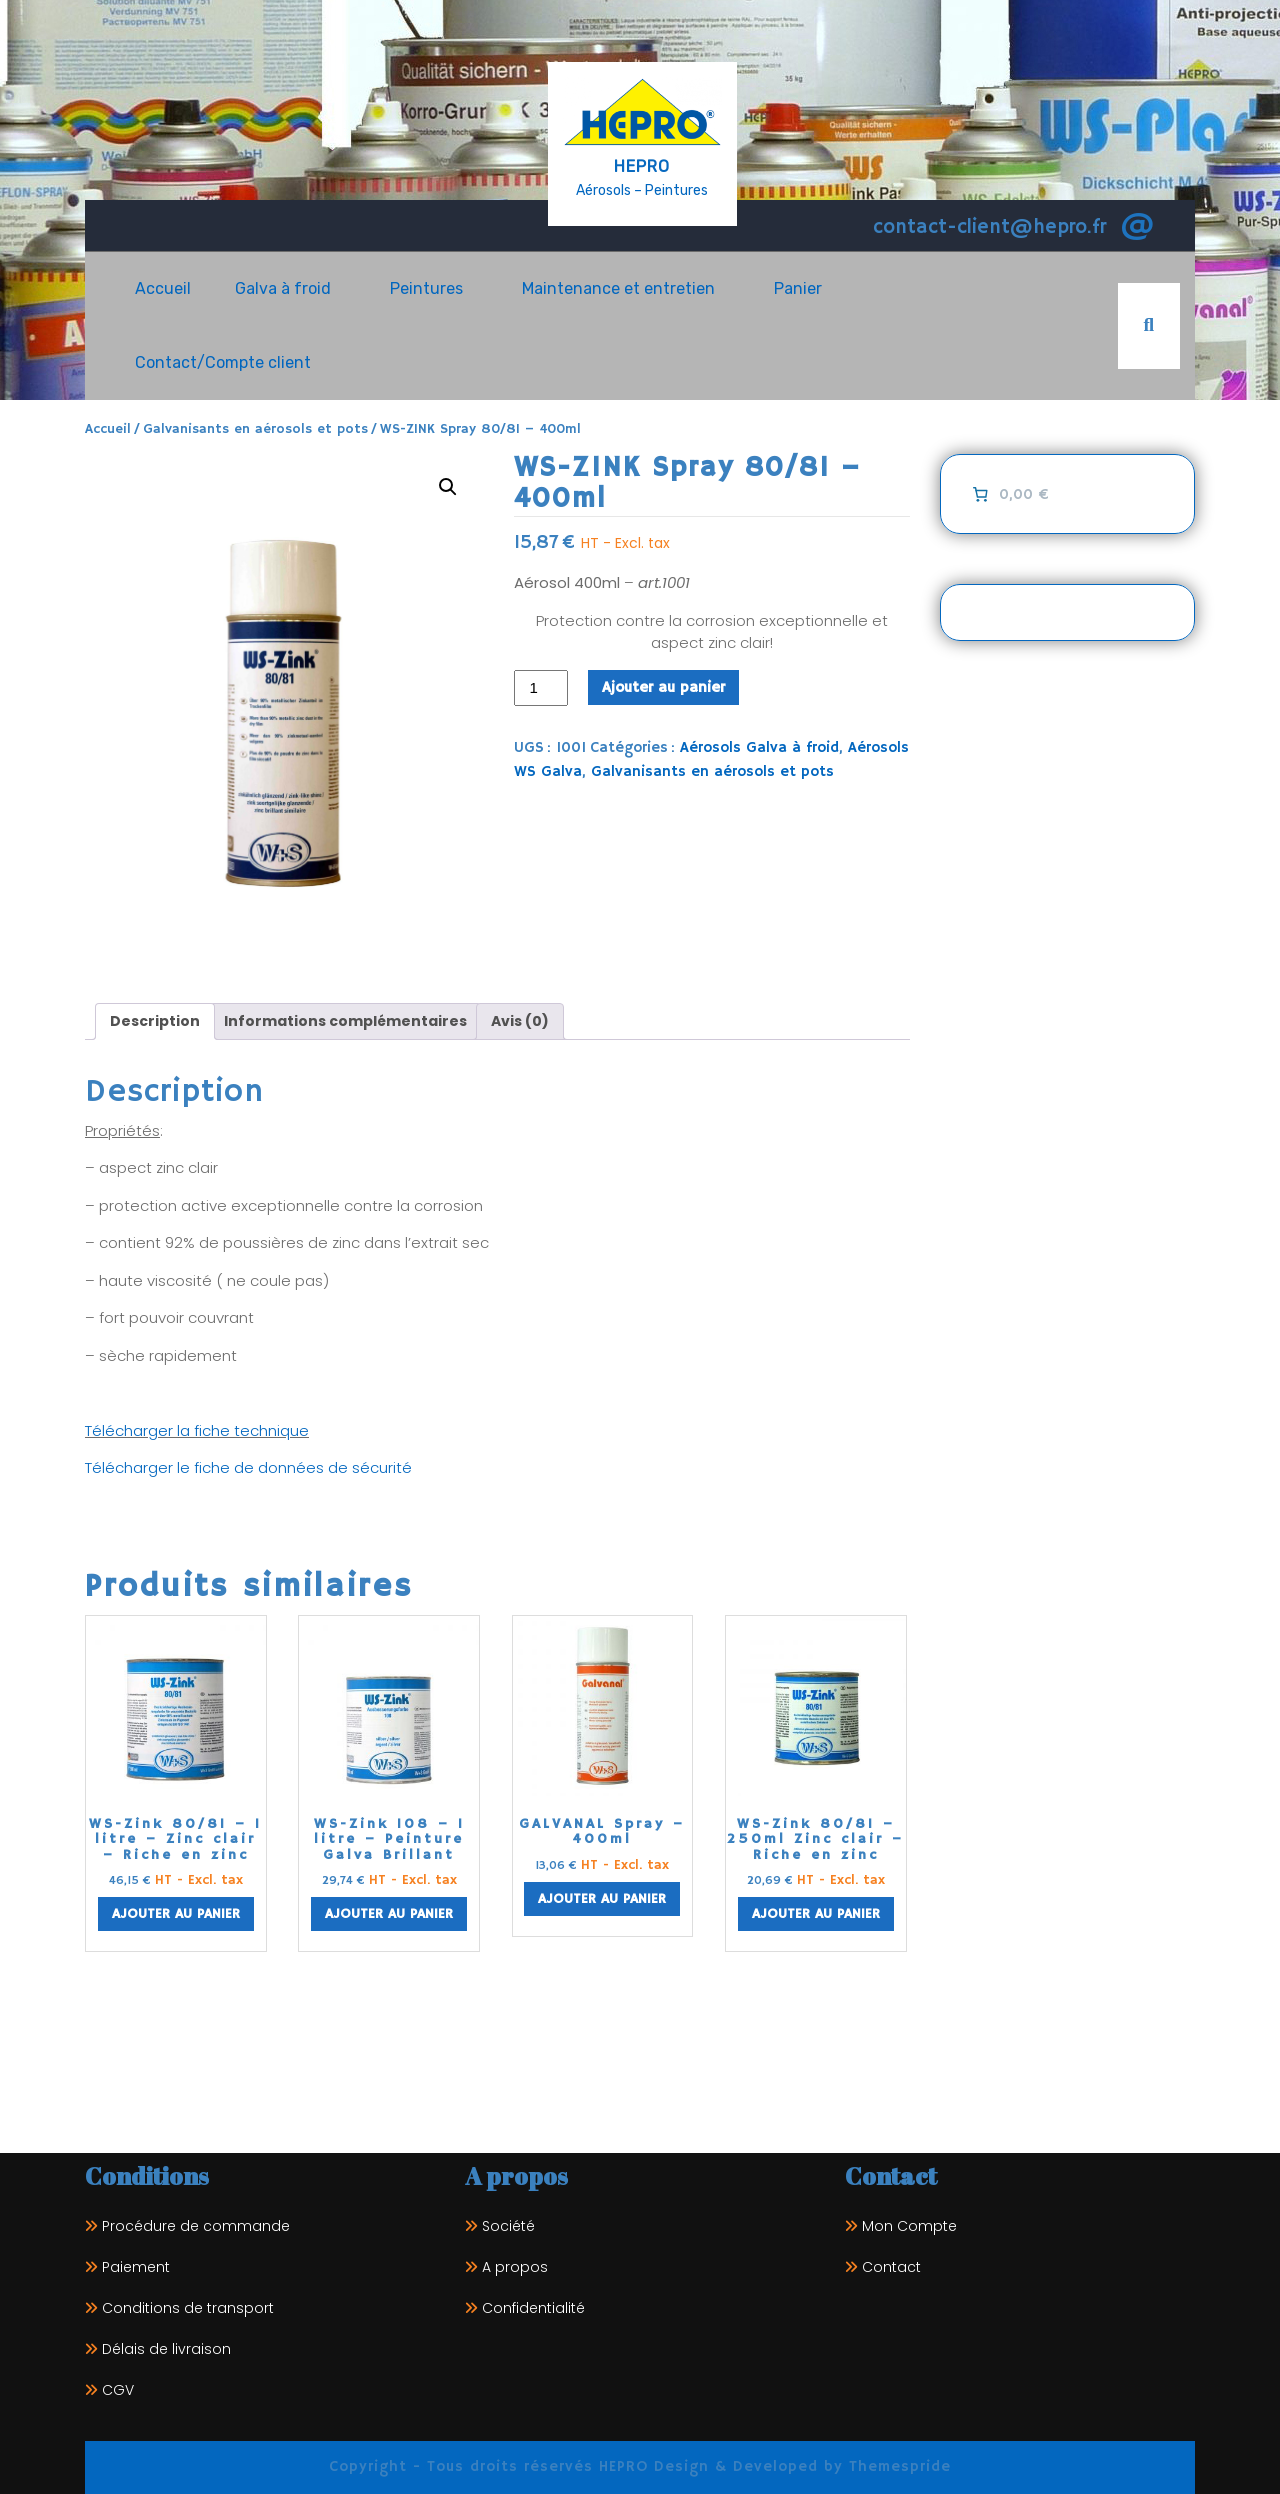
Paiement (136, 2267)
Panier (798, 288)
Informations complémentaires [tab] (345, 1021)
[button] (448, 487)
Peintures (426, 288)
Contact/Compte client (223, 362)
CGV (118, 2390)
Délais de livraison (166, 2349)
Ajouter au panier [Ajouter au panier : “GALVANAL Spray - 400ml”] (602, 1899)
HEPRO (642, 166)
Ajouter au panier (663, 687)
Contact (891, 2267)
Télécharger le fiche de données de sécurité (250, 1467)
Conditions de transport (188, 2308)
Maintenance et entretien (618, 288)
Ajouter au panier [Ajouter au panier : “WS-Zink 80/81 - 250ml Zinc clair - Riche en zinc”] (816, 1914)
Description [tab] (155, 1021)
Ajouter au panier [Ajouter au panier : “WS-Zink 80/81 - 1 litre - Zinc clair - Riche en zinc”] (176, 1914)
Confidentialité (533, 2308)
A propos (515, 2267)
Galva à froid (283, 288)
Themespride (897, 2466)
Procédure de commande (196, 2226)
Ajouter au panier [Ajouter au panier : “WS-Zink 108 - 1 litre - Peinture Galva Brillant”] (389, 1914)
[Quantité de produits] (541, 688)
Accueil (163, 288)
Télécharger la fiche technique (197, 1430)
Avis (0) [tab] (520, 1021)
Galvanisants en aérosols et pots (255, 429)
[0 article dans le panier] (1008, 494)
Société (508, 2226)
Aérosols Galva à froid (759, 747)
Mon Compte (909, 2226)
